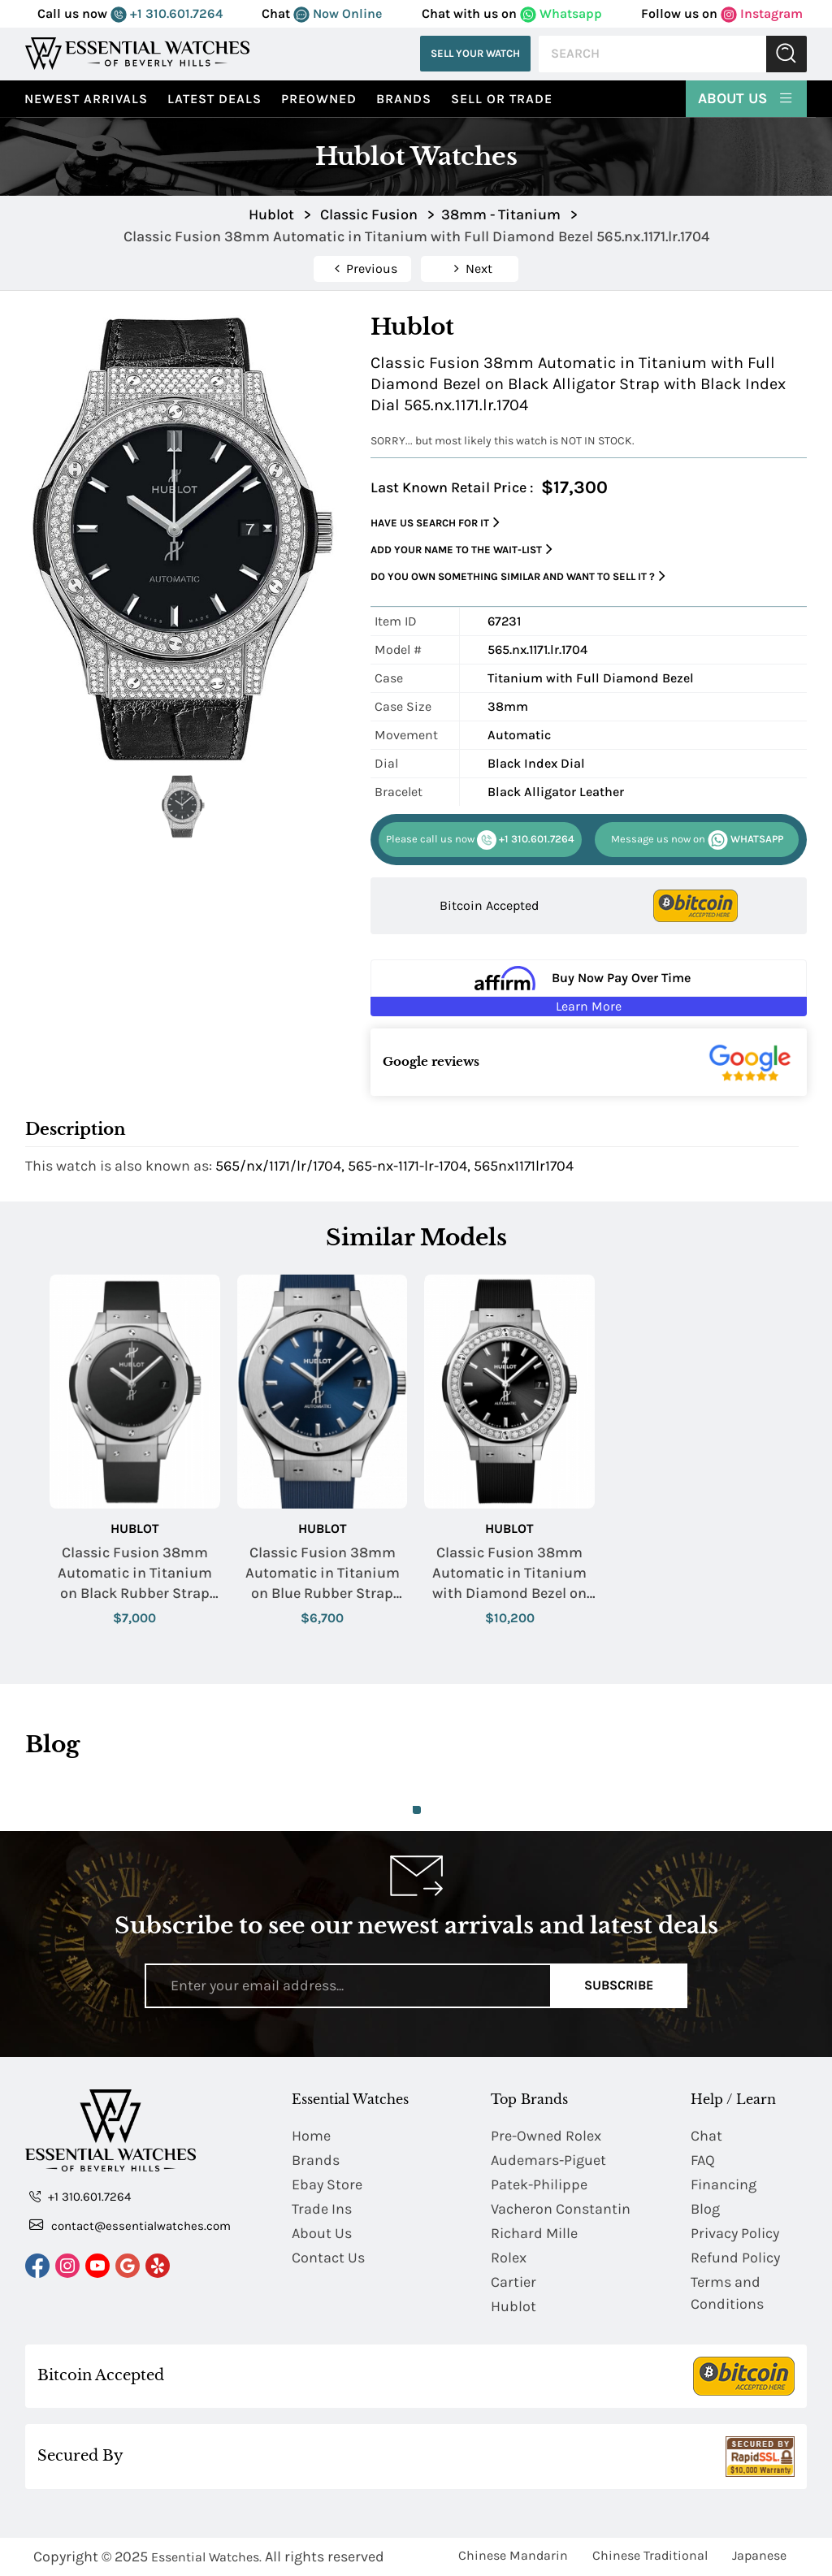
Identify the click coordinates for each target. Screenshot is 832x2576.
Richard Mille (534, 2233)
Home (311, 2136)
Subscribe (618, 1985)
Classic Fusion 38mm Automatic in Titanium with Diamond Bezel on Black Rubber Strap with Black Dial (509, 1573)
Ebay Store (327, 2184)
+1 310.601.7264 (166, 13)
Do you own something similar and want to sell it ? (517, 576)
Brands (403, 98)
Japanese (759, 2555)
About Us (746, 97)
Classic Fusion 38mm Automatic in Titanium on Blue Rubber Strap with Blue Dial (322, 1573)
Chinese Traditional (650, 2555)
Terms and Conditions (727, 2293)
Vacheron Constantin (560, 2209)
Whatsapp (561, 13)
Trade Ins (322, 2209)
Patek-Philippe (539, 2184)
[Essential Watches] (137, 53)
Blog (705, 2209)
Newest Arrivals (86, 98)
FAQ (703, 2160)
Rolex (508, 2257)
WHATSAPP (697, 840)
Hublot (134, 1528)
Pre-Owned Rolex (546, 2136)
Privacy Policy (735, 2233)
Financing (723, 2184)
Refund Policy (735, 2257)
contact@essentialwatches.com (130, 2225)
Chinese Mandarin (513, 2555)
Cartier (513, 2282)
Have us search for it (435, 522)
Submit (786, 54)
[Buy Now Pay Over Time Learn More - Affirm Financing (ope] (588, 987)
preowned (319, 98)
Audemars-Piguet (548, 2160)
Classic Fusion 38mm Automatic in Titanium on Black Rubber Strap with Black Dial (135, 1573)
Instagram (762, 13)
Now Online (337, 13)
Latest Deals (214, 98)
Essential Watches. (206, 2557)
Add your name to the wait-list (461, 549)
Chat (706, 2136)
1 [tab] (417, 1810)
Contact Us (328, 2257)
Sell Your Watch (475, 53)
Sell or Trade (501, 98)
